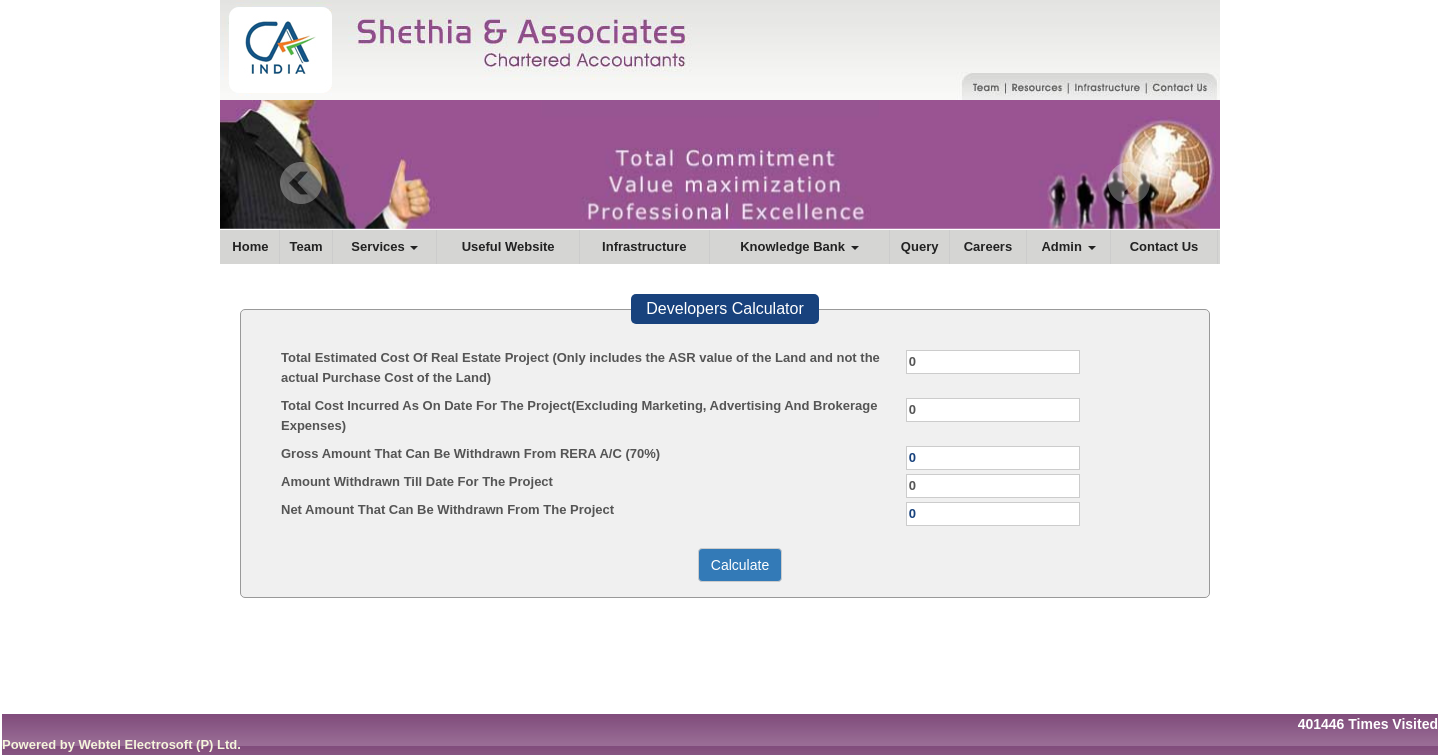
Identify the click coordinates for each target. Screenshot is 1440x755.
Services (384, 246)
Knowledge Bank (799, 246)
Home (250, 246)
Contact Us (1164, 246)
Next (1128, 183)
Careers (988, 246)
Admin (1068, 246)
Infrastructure (644, 246)
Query (920, 246)
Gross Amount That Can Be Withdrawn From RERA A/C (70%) (470, 453)
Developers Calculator (724, 308)
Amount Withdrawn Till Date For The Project (417, 481)
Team (306, 246)
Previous (301, 183)
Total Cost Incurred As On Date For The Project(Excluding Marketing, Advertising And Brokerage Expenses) (579, 415)
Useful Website (508, 246)
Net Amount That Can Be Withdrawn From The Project (447, 509)
